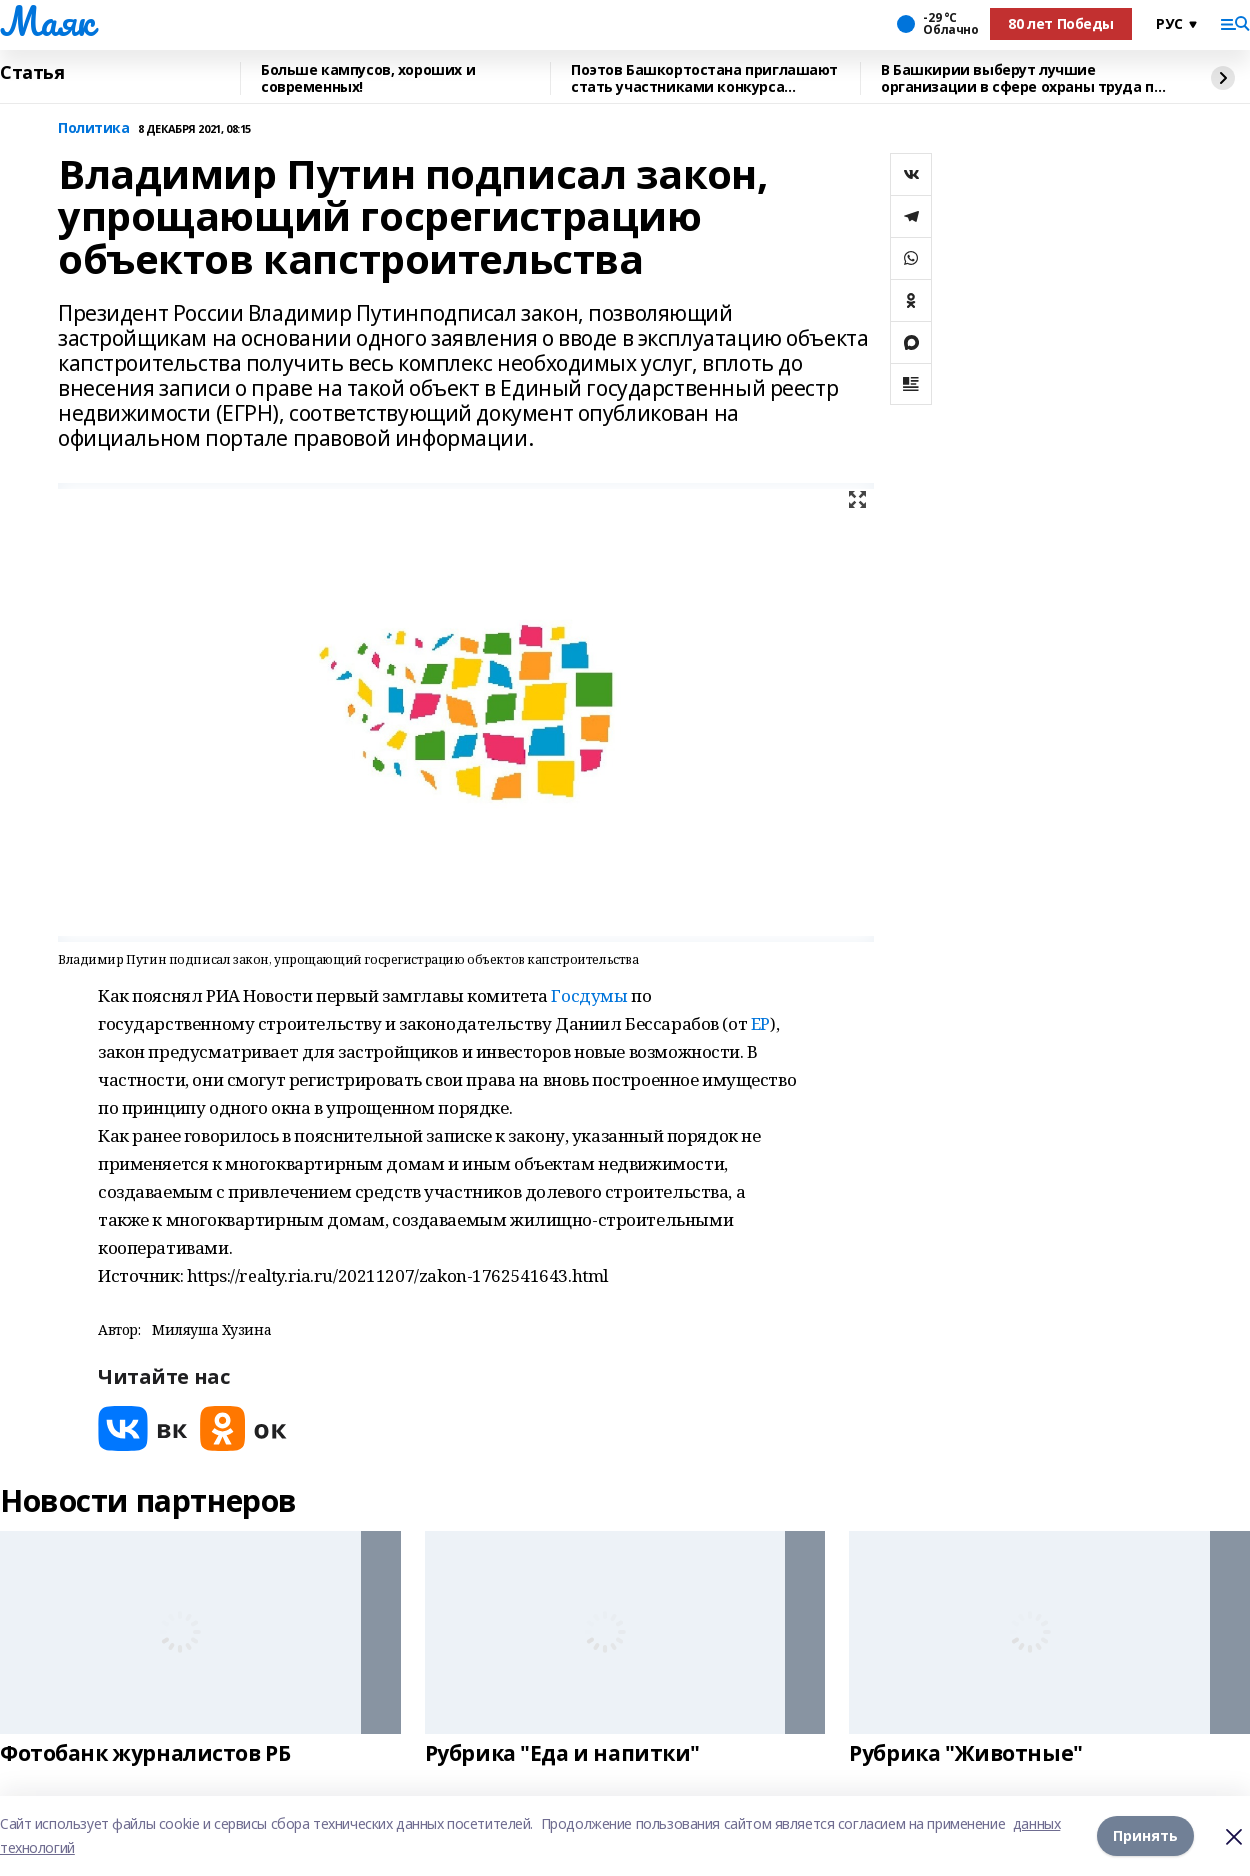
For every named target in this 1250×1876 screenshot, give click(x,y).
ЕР (760, 1023)
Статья (32, 73)
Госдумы (589, 995)
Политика (94, 128)
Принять (1145, 1835)
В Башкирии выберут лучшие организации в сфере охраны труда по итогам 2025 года (1021, 78)
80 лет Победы (1061, 23)
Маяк (46, 21)
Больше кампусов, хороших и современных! (368, 78)
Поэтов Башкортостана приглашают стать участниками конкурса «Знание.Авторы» (704, 78)
